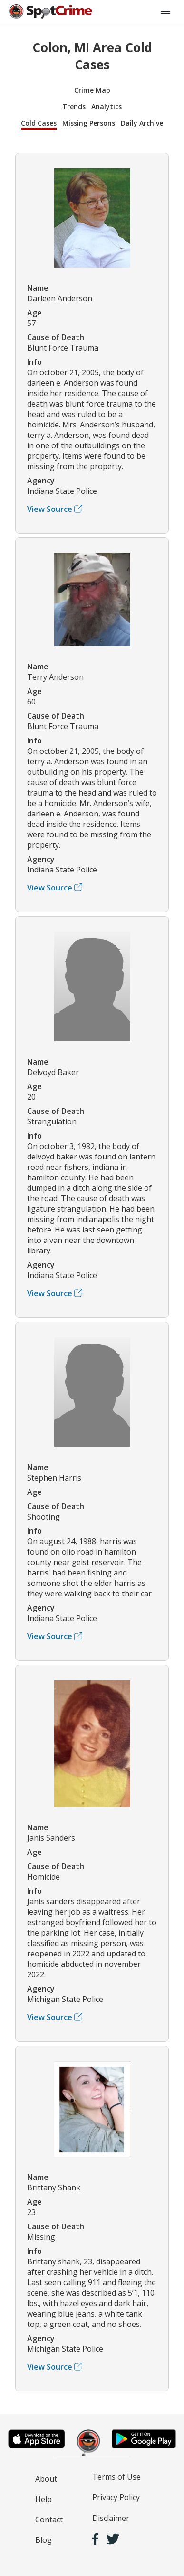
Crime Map (92, 89)
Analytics (106, 106)
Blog (43, 2540)
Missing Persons (88, 123)
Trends (74, 106)
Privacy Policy (116, 2497)
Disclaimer (110, 2518)
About (46, 2479)
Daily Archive (142, 123)
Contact (49, 2519)
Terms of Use (116, 2477)
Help (43, 2499)
